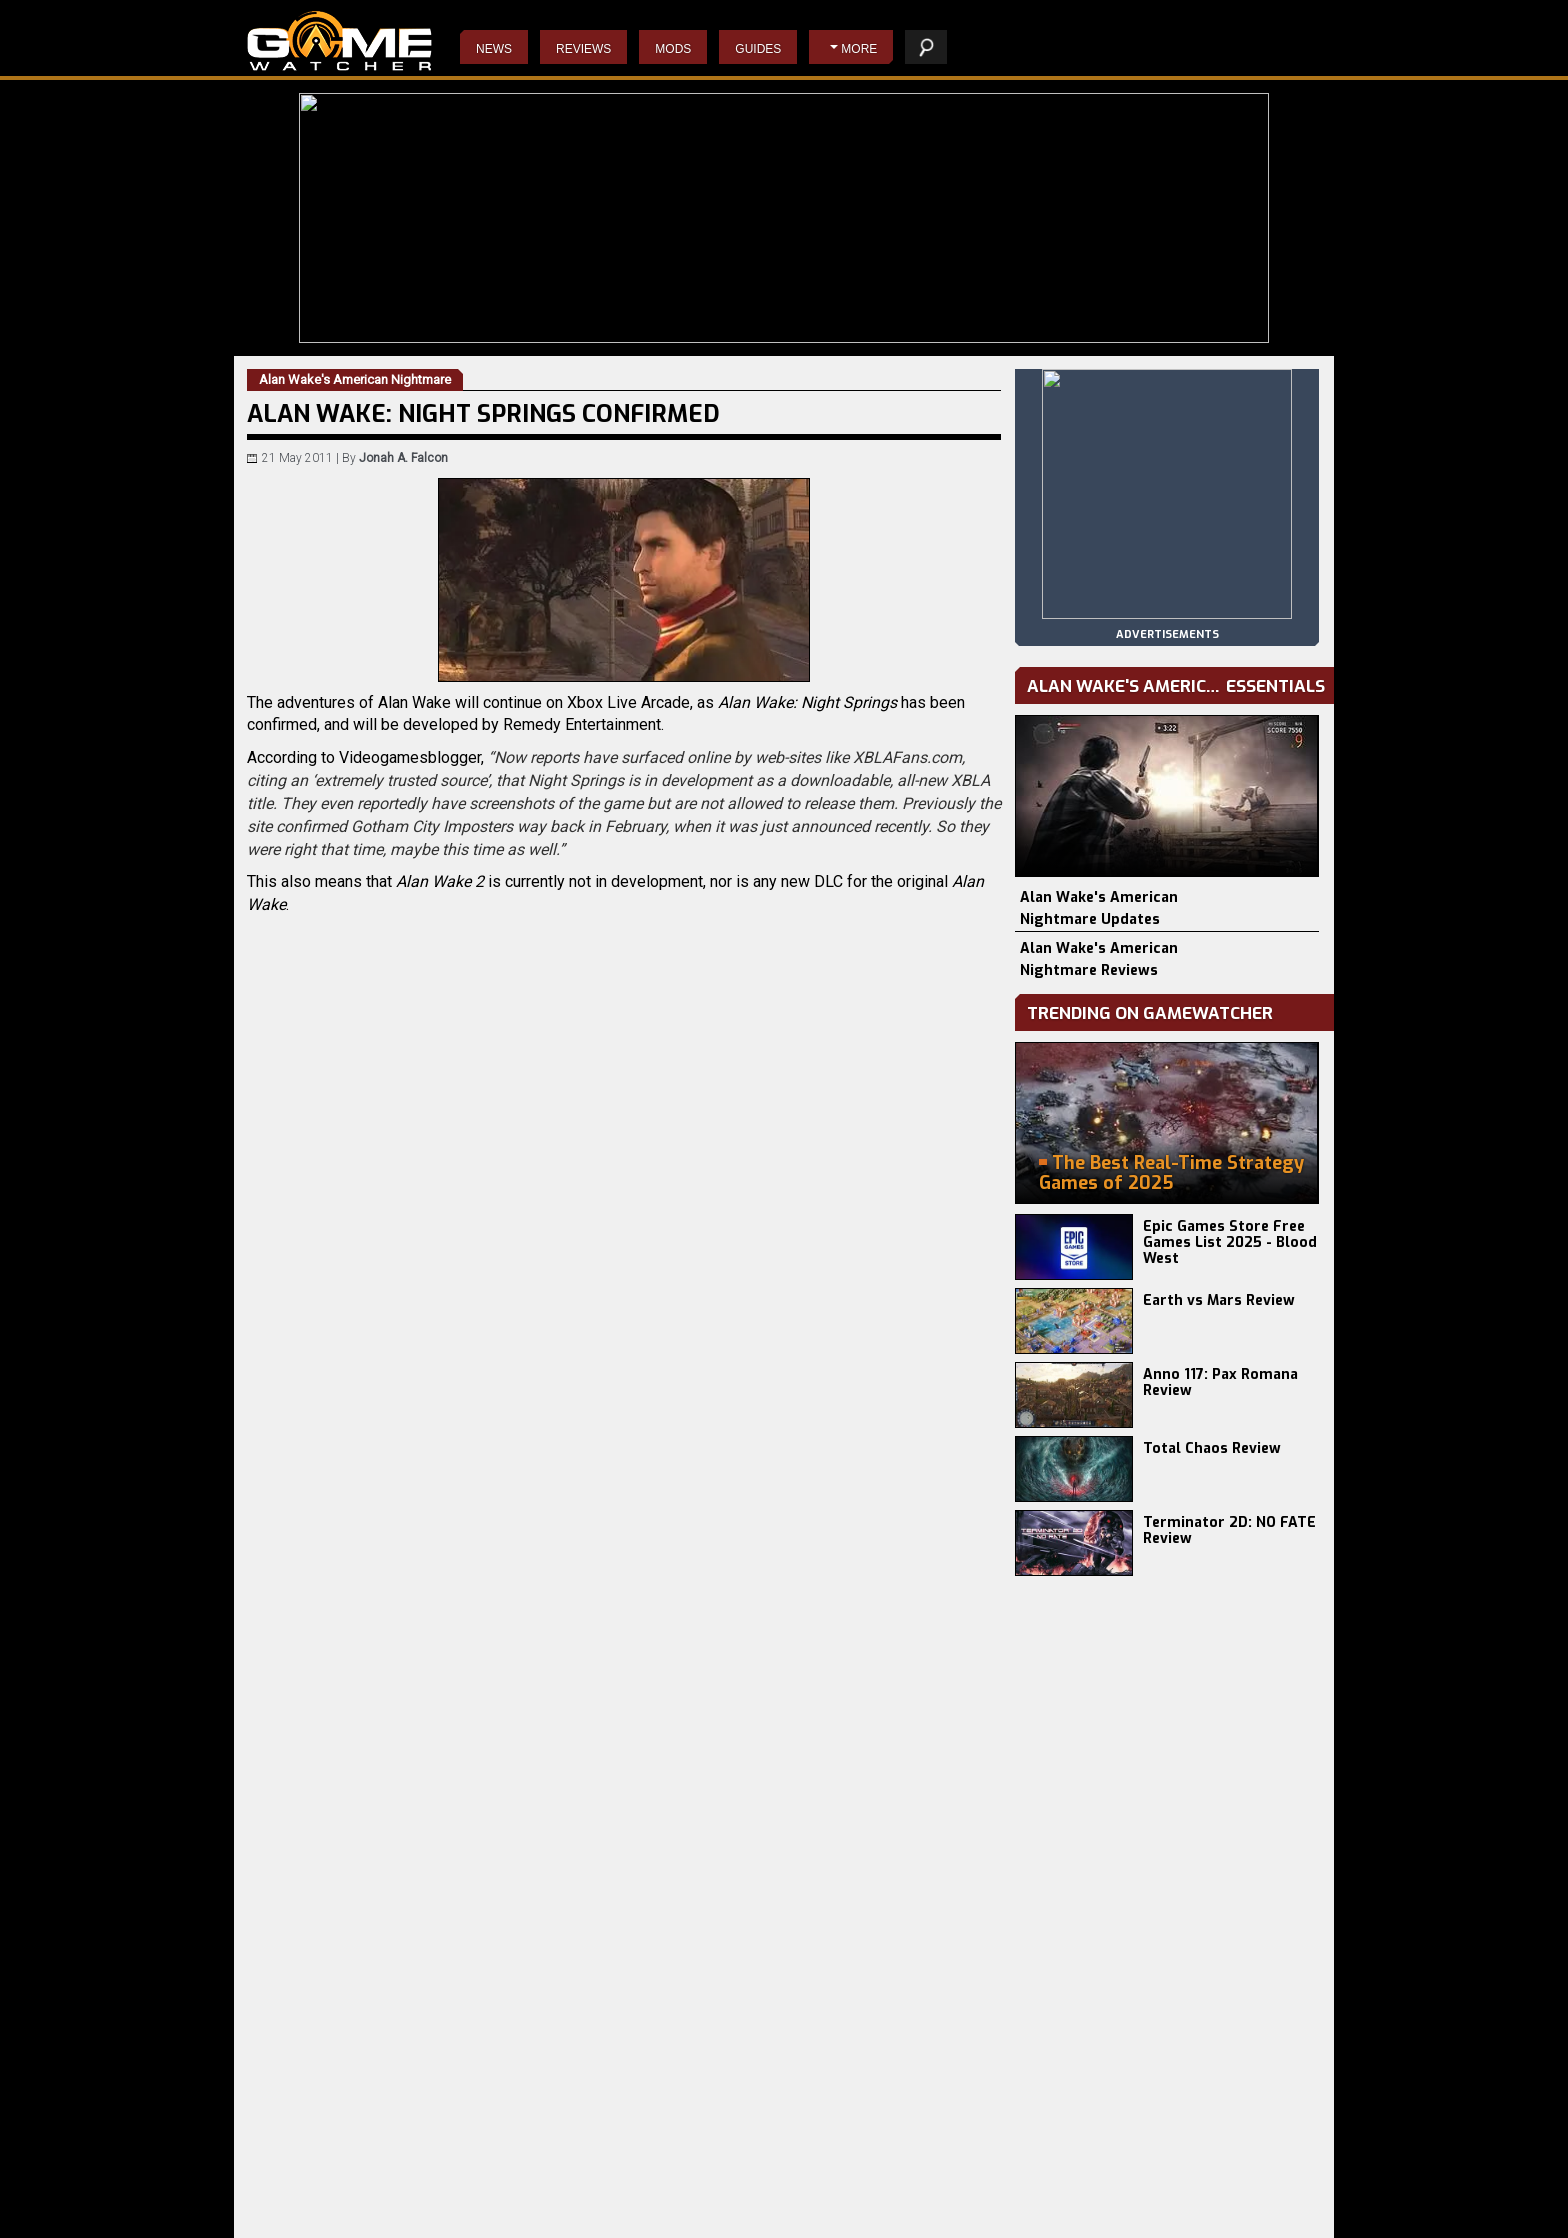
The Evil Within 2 (644, 2203)
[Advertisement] (624, 1566)
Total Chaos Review (1212, 1448)
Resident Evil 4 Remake (839, 2203)
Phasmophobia (290, 2219)
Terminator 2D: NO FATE (489, 2203)
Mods (673, 49)
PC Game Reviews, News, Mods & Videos (339, 41)
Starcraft (798, 2219)
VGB (316, 1237)
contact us (1171, 2212)
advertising (1266, 2212)
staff (1098, 2212)
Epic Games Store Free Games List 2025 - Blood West (1230, 1242)
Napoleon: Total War (829, 2187)
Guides (758, 49)
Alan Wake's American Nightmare (464, 1215)
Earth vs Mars (462, 2187)
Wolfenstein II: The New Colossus (692, 2219)
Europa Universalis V (306, 2203)
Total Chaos (457, 2219)
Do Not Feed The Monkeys (671, 2187)
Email (427, 1364)
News (494, 49)
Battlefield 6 (282, 2187)
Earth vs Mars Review (1219, 1300)
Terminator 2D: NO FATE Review (1229, 1530)
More (859, 49)
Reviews (583, 49)
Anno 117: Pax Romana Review (1220, 1382)
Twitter (455, 1364)
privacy (1038, 2212)
